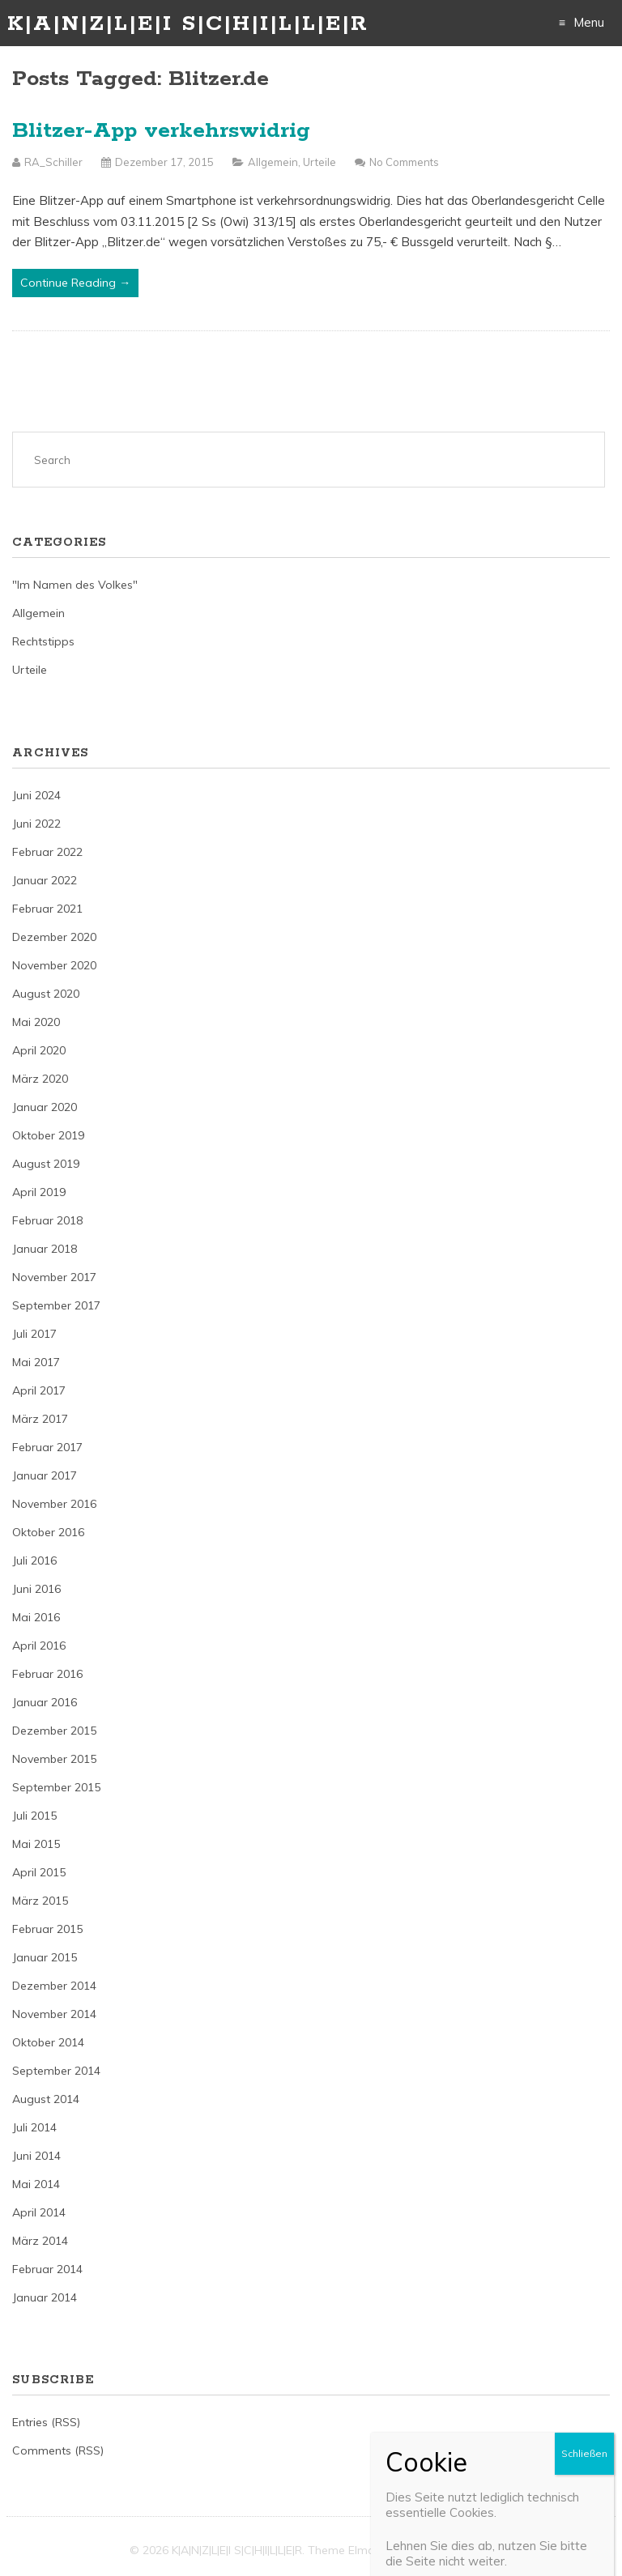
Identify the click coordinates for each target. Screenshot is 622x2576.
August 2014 (45, 2099)
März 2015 (40, 1900)
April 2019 (39, 1192)
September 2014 (56, 2070)
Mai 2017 (36, 1362)
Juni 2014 (36, 2155)
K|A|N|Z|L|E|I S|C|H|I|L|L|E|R (188, 24)
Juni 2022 (36, 823)
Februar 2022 (47, 852)
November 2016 (54, 1504)
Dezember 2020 (54, 937)
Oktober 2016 (48, 1532)
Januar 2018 (44, 1248)
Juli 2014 (34, 2127)
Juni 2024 (36, 795)
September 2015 (56, 1787)
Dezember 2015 (54, 1730)
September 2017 (56, 1305)
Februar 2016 (47, 1674)
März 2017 (40, 1418)
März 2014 (40, 2240)
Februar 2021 (47, 908)
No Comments (404, 161)
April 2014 (39, 2212)
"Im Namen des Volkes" (75, 584)
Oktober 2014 (48, 2042)
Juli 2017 (34, 1333)
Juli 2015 (34, 1815)
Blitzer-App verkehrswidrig (161, 131)
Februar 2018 (47, 1220)
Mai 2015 (36, 1844)
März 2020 (40, 1078)
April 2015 (39, 1872)
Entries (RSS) (46, 2422)
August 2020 (45, 993)
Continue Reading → (75, 282)
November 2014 (54, 2014)
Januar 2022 (44, 880)
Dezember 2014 (54, 1985)
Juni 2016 (36, 1589)
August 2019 (45, 1163)
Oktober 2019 (48, 1135)
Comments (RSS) (58, 2450)
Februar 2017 (47, 1447)
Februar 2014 (47, 2269)
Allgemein (273, 161)
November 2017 (54, 1277)
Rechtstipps (43, 641)
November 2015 (54, 1759)
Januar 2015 (44, 1957)
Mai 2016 (36, 1617)
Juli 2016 (34, 1560)
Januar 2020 (44, 1107)
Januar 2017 (44, 1475)
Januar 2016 (44, 1702)
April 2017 (39, 1390)
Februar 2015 (47, 1929)
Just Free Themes (445, 2550)
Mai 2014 (36, 2184)
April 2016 (39, 1645)
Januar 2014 (44, 2297)
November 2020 (54, 965)
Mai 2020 (36, 1022)
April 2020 (39, 1050)
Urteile (319, 161)
